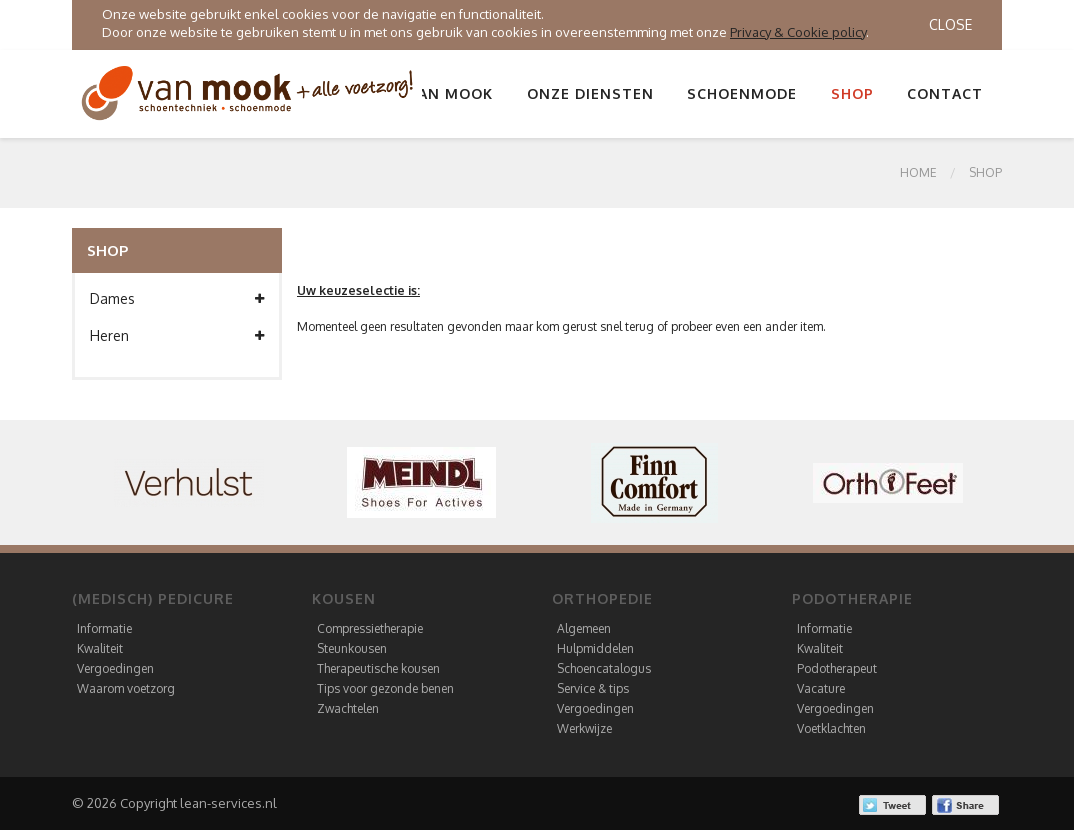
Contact (945, 93)
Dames (177, 299)
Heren (177, 336)
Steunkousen (352, 648)
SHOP (985, 172)
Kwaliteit (100, 648)
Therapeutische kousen (378, 668)
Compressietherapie (370, 628)
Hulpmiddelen (595, 648)
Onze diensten (590, 93)
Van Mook (451, 93)
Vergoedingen (115, 668)
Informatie (104, 628)
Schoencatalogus (604, 668)
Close (950, 24)
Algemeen (584, 628)
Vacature (821, 688)
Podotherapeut (837, 668)
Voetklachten (831, 728)
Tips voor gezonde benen (385, 688)
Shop (852, 93)
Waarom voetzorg (126, 688)
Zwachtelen (348, 708)
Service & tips (593, 688)
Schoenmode (742, 93)
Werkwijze (584, 728)
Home (918, 172)
